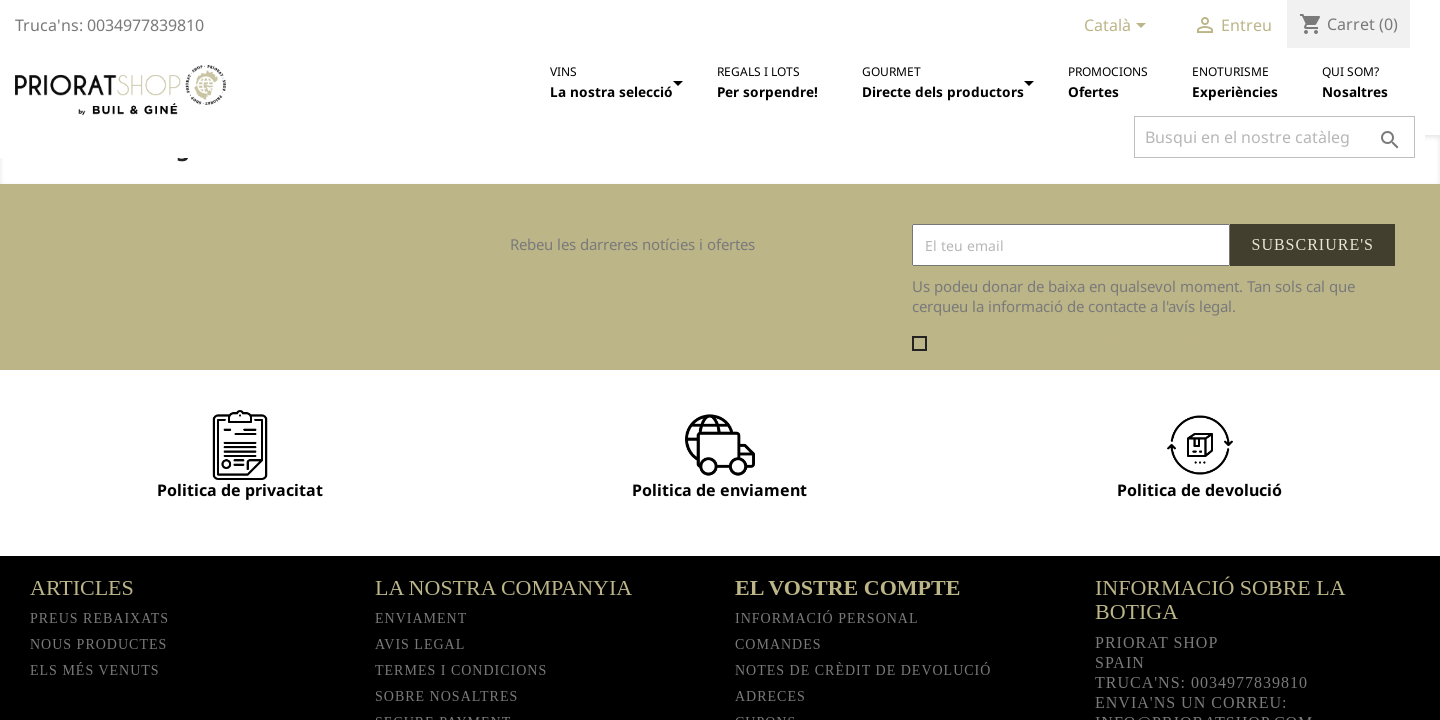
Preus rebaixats (99, 618)
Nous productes (98, 644)
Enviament (421, 618)
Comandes (778, 644)
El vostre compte (847, 587)
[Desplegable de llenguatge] (1118, 27)
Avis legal (420, 644)
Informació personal (827, 618)
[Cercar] (1274, 137)
